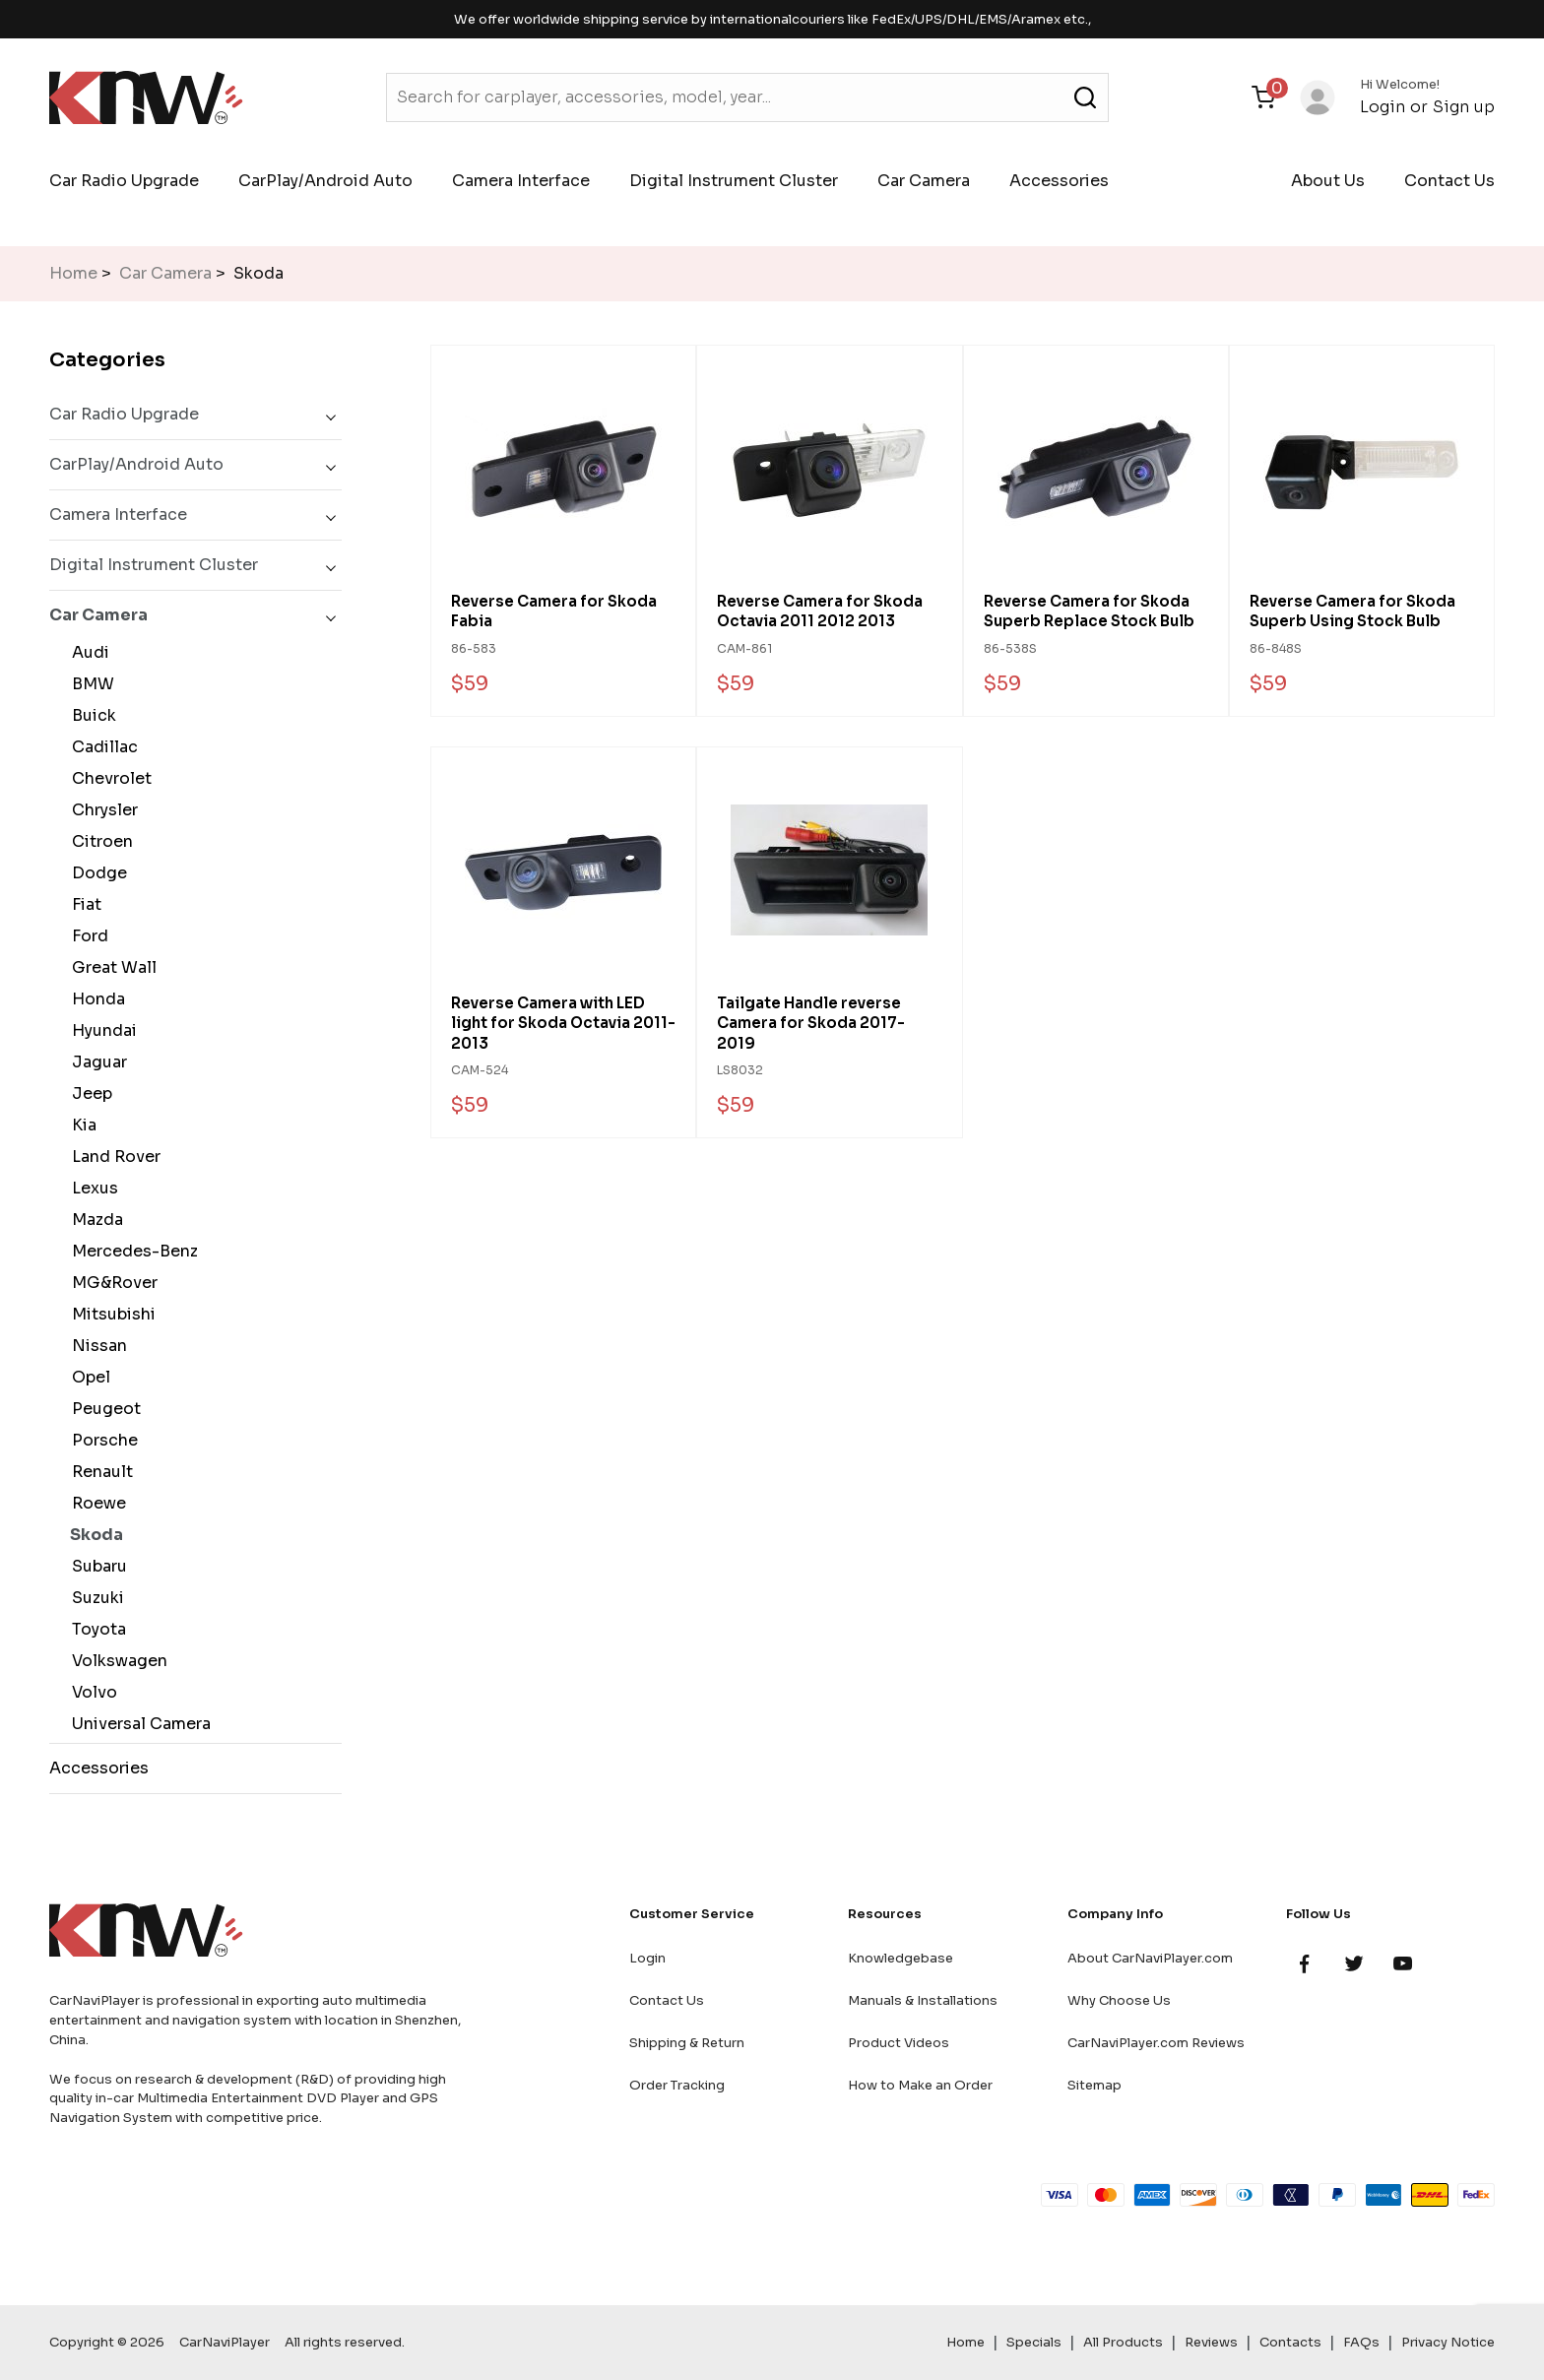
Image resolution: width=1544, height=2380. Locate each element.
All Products (1123, 2342)
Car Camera (923, 180)
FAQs (1361, 2342)
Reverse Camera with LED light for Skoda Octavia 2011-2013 (563, 1023)
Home (73, 273)
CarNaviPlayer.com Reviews (1156, 2042)
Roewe (95, 1503)
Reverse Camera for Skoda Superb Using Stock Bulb (1352, 611)
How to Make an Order (920, 2085)
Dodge (95, 873)
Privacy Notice (1448, 2342)
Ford (86, 936)
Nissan (95, 1345)
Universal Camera (137, 1723)
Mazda (93, 1219)
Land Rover (112, 1156)
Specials (1034, 2342)
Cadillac (101, 747)
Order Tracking (677, 2085)
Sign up (1464, 106)
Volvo (90, 1692)
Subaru (95, 1566)
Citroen (98, 841)
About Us (1328, 180)
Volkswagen (115, 1660)
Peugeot (102, 1408)
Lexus (91, 1188)
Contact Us (1449, 180)
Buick (90, 715)
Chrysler (101, 810)
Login (1382, 106)
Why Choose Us (1119, 2000)
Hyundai (100, 1030)
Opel (87, 1377)
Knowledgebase (900, 1958)
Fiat (82, 904)
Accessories (1059, 180)
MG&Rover (111, 1282)
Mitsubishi (110, 1314)
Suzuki (94, 1597)
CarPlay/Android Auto (325, 180)
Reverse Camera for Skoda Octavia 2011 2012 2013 (820, 611)
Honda (94, 999)
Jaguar (95, 1062)
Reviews (1211, 2342)
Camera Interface (521, 180)
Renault (98, 1471)
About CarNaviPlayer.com (1150, 1958)
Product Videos (898, 2042)
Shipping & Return (686, 2042)
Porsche (101, 1440)
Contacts (1290, 2342)
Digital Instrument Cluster (733, 180)
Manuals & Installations (922, 2000)
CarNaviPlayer (224, 2342)
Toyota (95, 1629)
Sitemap (1094, 2085)
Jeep (88, 1093)
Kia (80, 1125)
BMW (89, 684)
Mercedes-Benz (131, 1251)
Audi (86, 652)
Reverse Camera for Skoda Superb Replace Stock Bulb (1089, 611)
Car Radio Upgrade (124, 180)
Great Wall (110, 967)
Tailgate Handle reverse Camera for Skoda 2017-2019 (811, 1023)
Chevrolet (108, 778)
